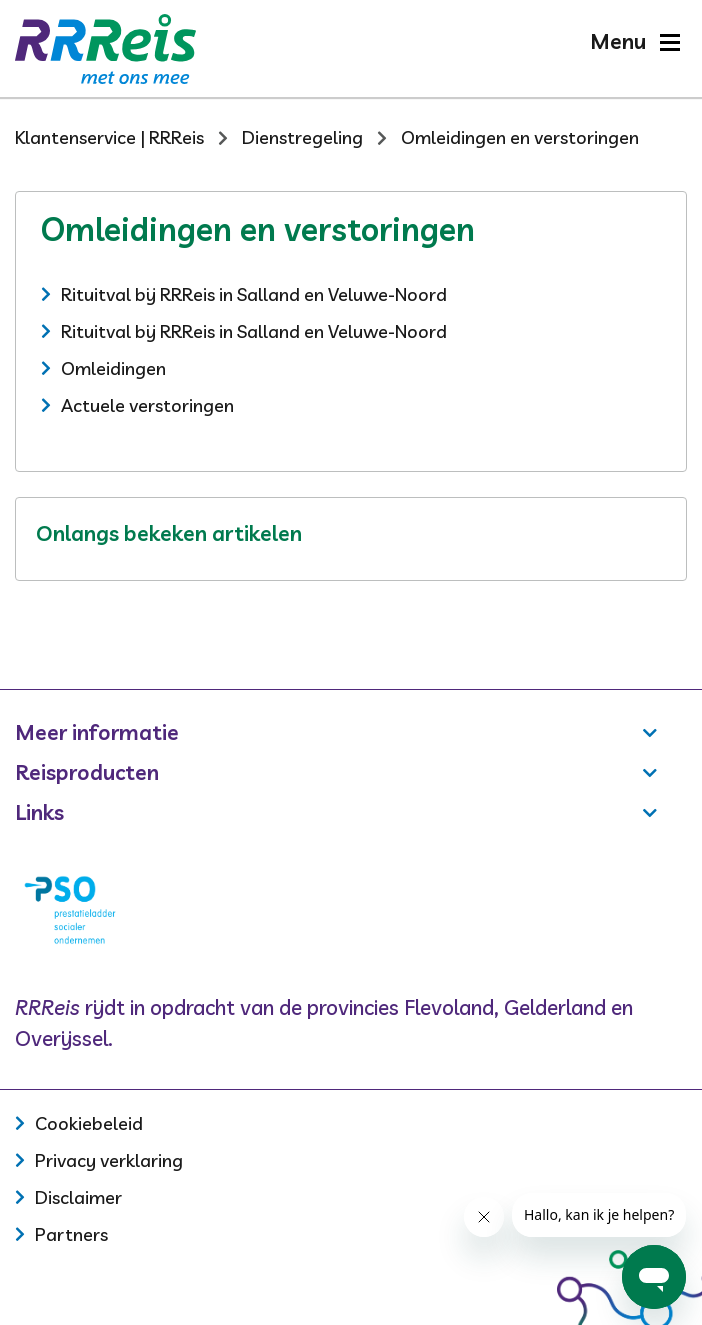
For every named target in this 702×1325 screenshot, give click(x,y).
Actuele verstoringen (147, 405)
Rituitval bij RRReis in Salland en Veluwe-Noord (254, 294)
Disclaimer (78, 1197)
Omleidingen (113, 368)
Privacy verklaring (109, 1160)
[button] (634, 41)
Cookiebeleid (89, 1123)
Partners (71, 1234)
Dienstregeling (302, 137)
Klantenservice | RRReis (109, 137)
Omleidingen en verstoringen (520, 137)
